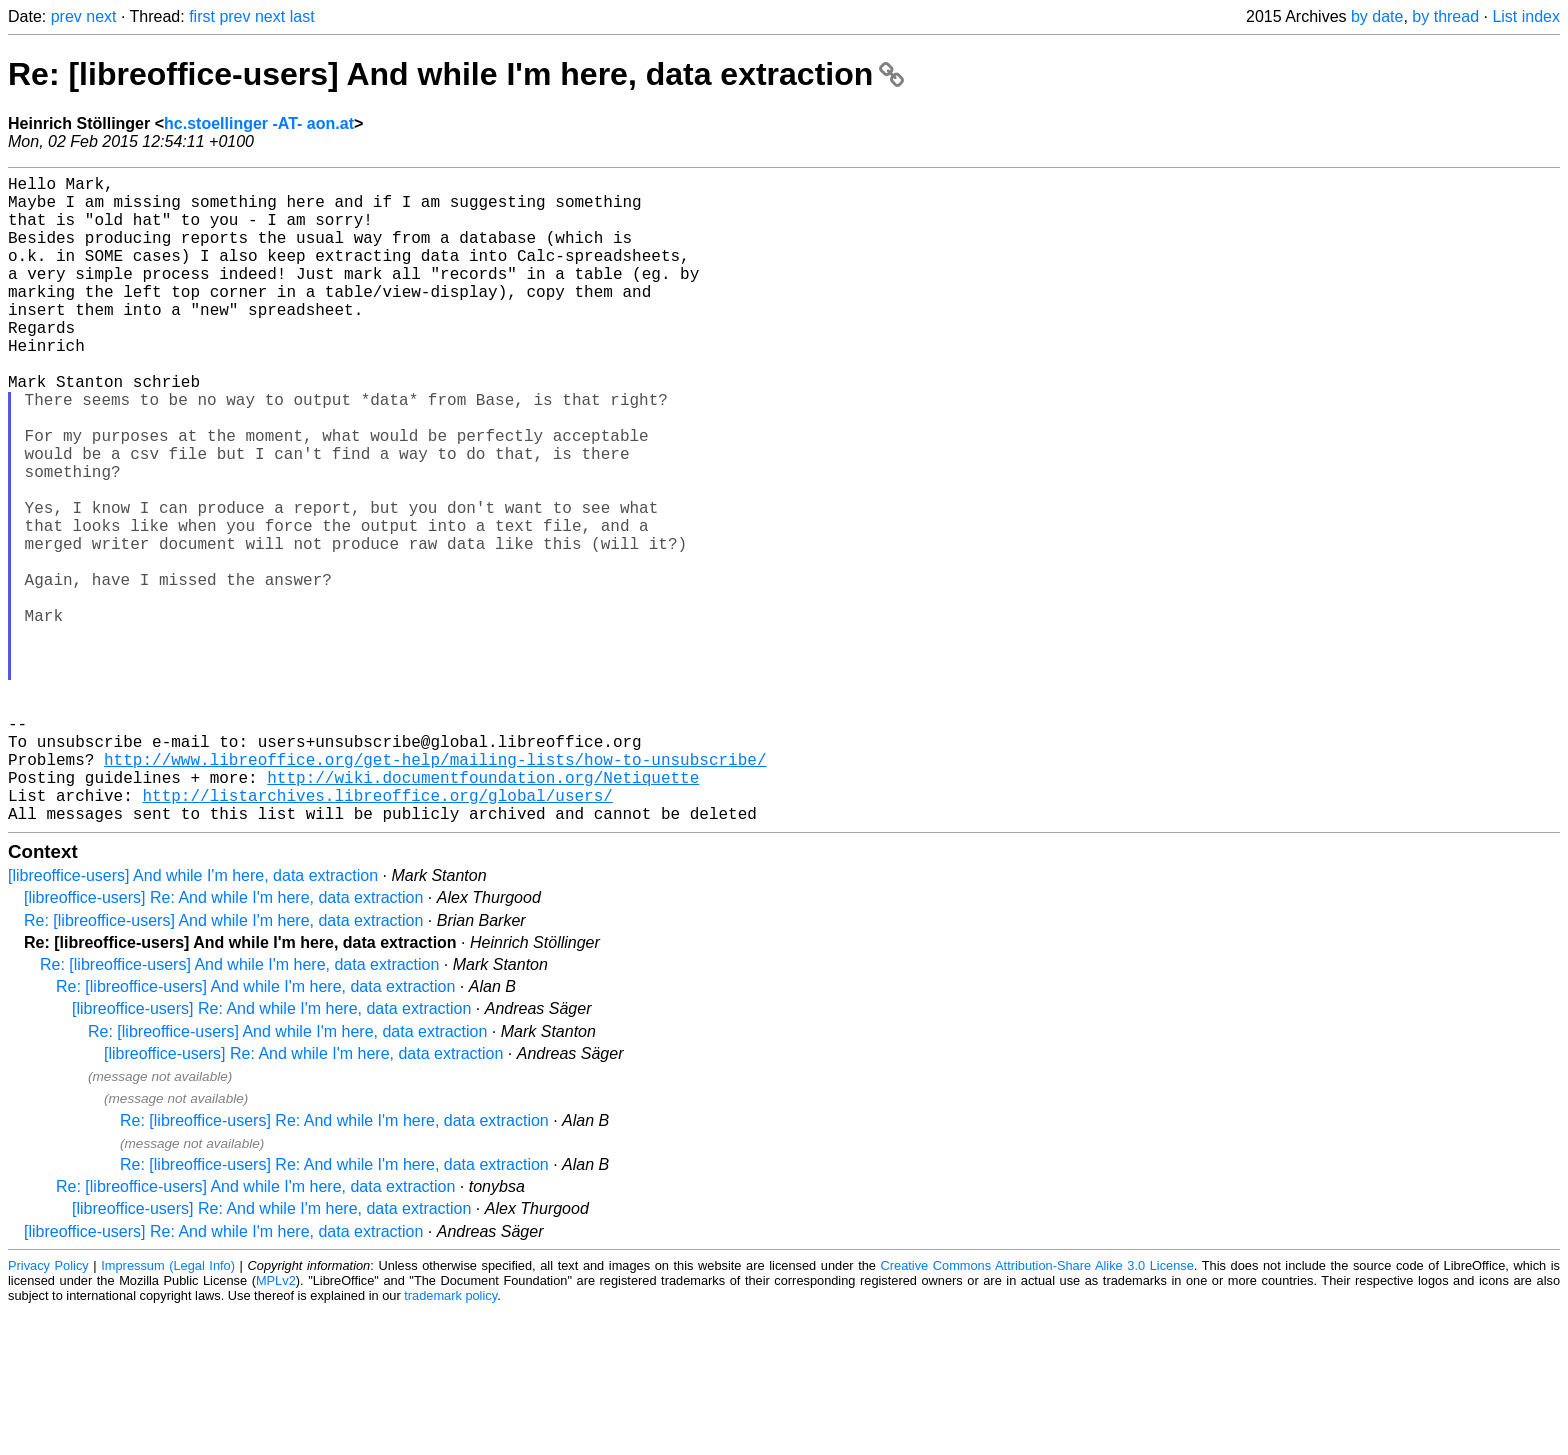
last (302, 16)
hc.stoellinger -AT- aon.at (259, 123)
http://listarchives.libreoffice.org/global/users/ (377, 935)
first (202, 16)
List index (1526, 16)
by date (1377, 16)
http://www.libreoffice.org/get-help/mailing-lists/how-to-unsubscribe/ (435, 891)
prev (66, 16)
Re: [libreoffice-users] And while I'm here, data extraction (456, 74)
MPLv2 (276, 1424)
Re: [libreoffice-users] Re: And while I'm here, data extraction (334, 1264)
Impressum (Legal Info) (168, 1409)
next (101, 16)
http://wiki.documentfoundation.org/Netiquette (483, 913)
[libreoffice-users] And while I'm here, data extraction (193, 1019)
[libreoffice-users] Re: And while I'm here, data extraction (223, 1041)
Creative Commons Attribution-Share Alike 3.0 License (1037, 1409)
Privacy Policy (48, 1409)
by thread (1445, 16)
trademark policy (450, 1439)
